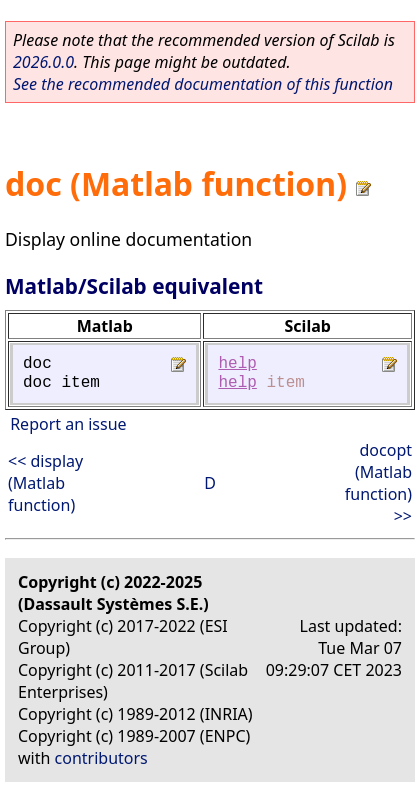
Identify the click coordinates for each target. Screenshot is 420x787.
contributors (101, 758)
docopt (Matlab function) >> (378, 483)
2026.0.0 (43, 62)
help (237, 364)
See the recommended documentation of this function (203, 84)
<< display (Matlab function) (45, 483)
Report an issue (68, 424)
